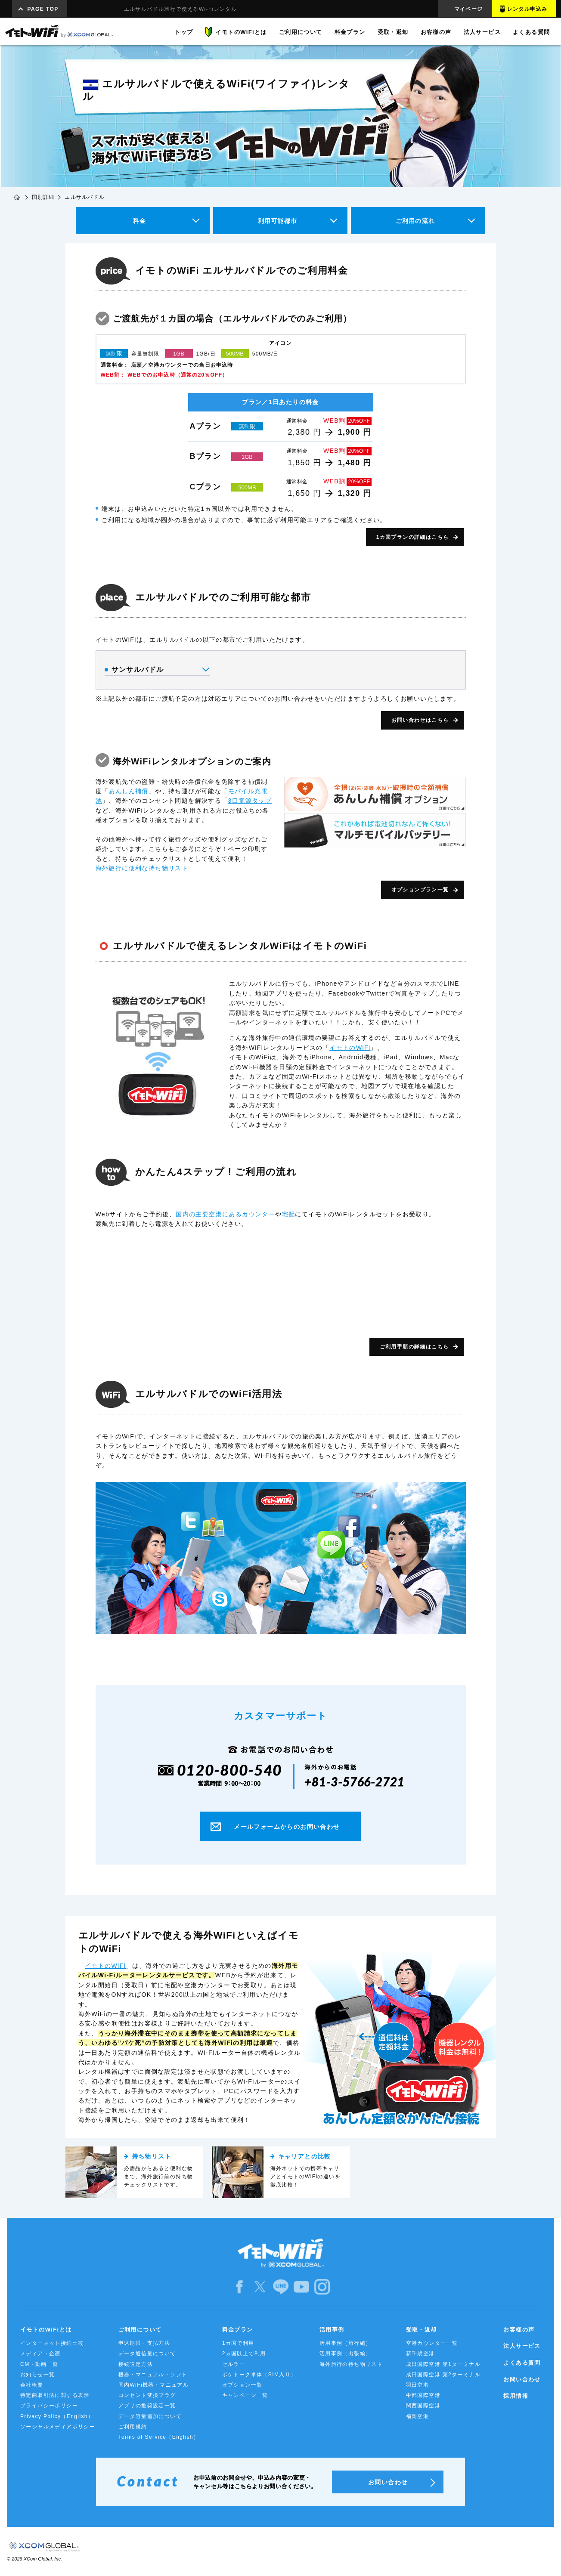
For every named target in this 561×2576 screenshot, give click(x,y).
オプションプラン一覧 (420, 890)
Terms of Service (158, 2437)
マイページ (468, 9)
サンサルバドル (156, 669)
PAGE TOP (43, 9)
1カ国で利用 (238, 2343)
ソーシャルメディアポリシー (57, 2427)
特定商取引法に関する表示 (55, 2395)
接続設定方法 (135, 2364)
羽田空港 (417, 2385)
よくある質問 (521, 2363)
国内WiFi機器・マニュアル (153, 2385)
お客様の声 (518, 2329)
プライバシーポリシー (49, 2406)
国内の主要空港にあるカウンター (225, 1214)
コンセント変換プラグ (147, 2395)
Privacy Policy (56, 2416)
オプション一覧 (242, 2385)
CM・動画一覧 (39, 2364)
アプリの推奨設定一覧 (147, 2406)
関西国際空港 (423, 2406)
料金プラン (237, 2329)
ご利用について (140, 2329)
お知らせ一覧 (37, 2375)
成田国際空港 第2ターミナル (443, 2375)
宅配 (288, 1214)
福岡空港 (417, 2416)
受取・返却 (421, 2329)
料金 (139, 220)
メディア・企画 (40, 2353)
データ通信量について (147, 2353)
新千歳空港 (420, 2353)
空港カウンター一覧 (432, 2343)
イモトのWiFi (349, 1047)
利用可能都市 (277, 220)
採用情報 (515, 2396)
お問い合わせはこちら (420, 720)
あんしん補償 (128, 791)
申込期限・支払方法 (144, 2343)
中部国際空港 (423, 2395)
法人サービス (521, 2346)
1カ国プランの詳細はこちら (412, 537)
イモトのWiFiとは (45, 2329)
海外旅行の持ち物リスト (351, 2364)
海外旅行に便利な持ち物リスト (142, 868)
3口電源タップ (250, 800)
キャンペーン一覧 (245, 2395)
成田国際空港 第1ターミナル (443, 2364)
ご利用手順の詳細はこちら (414, 1347)
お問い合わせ (521, 2379)
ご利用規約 (132, 2427)
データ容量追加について (150, 2416)
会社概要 (31, 2385)
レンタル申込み (527, 9)
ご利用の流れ (415, 220)
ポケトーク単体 (259, 2375)
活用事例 (331, 2329)
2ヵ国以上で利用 (244, 2353)
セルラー (233, 2364)
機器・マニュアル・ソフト (153, 2375)
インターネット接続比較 (52, 2343)
